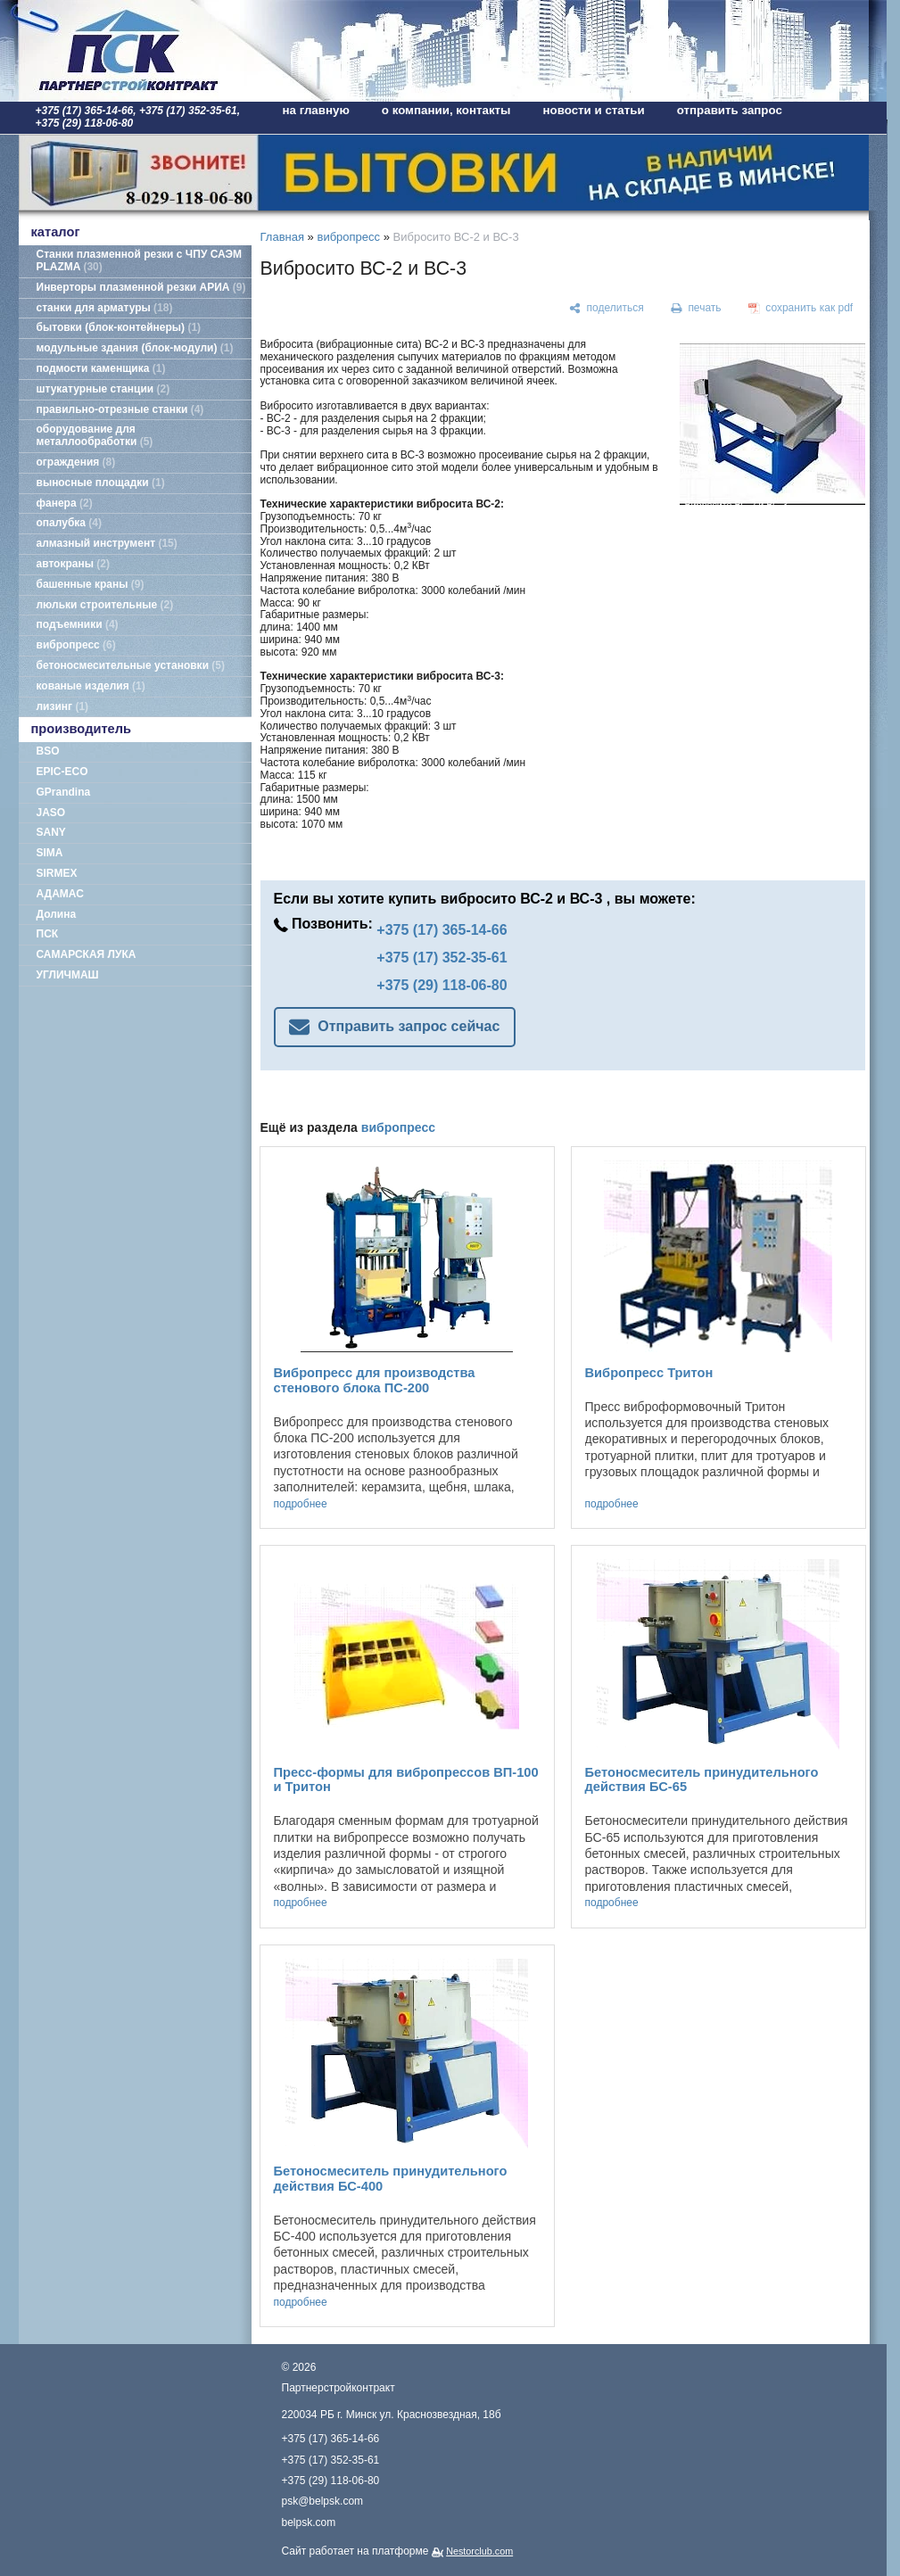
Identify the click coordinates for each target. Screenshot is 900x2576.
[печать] (695, 308)
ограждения (76, 462)
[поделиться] (606, 308)
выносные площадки (101, 482)
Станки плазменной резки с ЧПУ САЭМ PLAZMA (139, 260)
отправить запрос (729, 110)
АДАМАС (60, 894)
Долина (57, 914)
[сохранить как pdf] (800, 308)
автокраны (73, 563)
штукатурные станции (103, 389)
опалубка (70, 522)
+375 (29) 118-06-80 (441, 985)
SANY (51, 832)
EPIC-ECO (62, 771)
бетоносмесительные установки (131, 665)
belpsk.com (309, 2522)
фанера (65, 503)
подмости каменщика (101, 368)
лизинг (63, 706)
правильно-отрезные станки (120, 409)
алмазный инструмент (107, 543)
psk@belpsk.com (323, 2501)
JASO (51, 812)
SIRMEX (57, 873)
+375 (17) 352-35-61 (441, 957)
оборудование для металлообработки (95, 435)
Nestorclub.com (479, 2551)
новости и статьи (594, 110)
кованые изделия (91, 686)
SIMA (50, 852)
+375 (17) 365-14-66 (441, 929)
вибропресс (76, 645)
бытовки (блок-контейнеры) (119, 327)
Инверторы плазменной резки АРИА (141, 287)
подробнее (300, 1504)
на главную (316, 110)
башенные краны (90, 584)
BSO (48, 751)
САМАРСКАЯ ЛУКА (86, 954)
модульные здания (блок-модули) (135, 348)
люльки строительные (105, 605)
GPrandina (64, 792)
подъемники (78, 624)
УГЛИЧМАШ (68, 975)
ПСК (48, 934)
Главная (282, 237)
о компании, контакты (446, 110)
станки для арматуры (105, 307)
